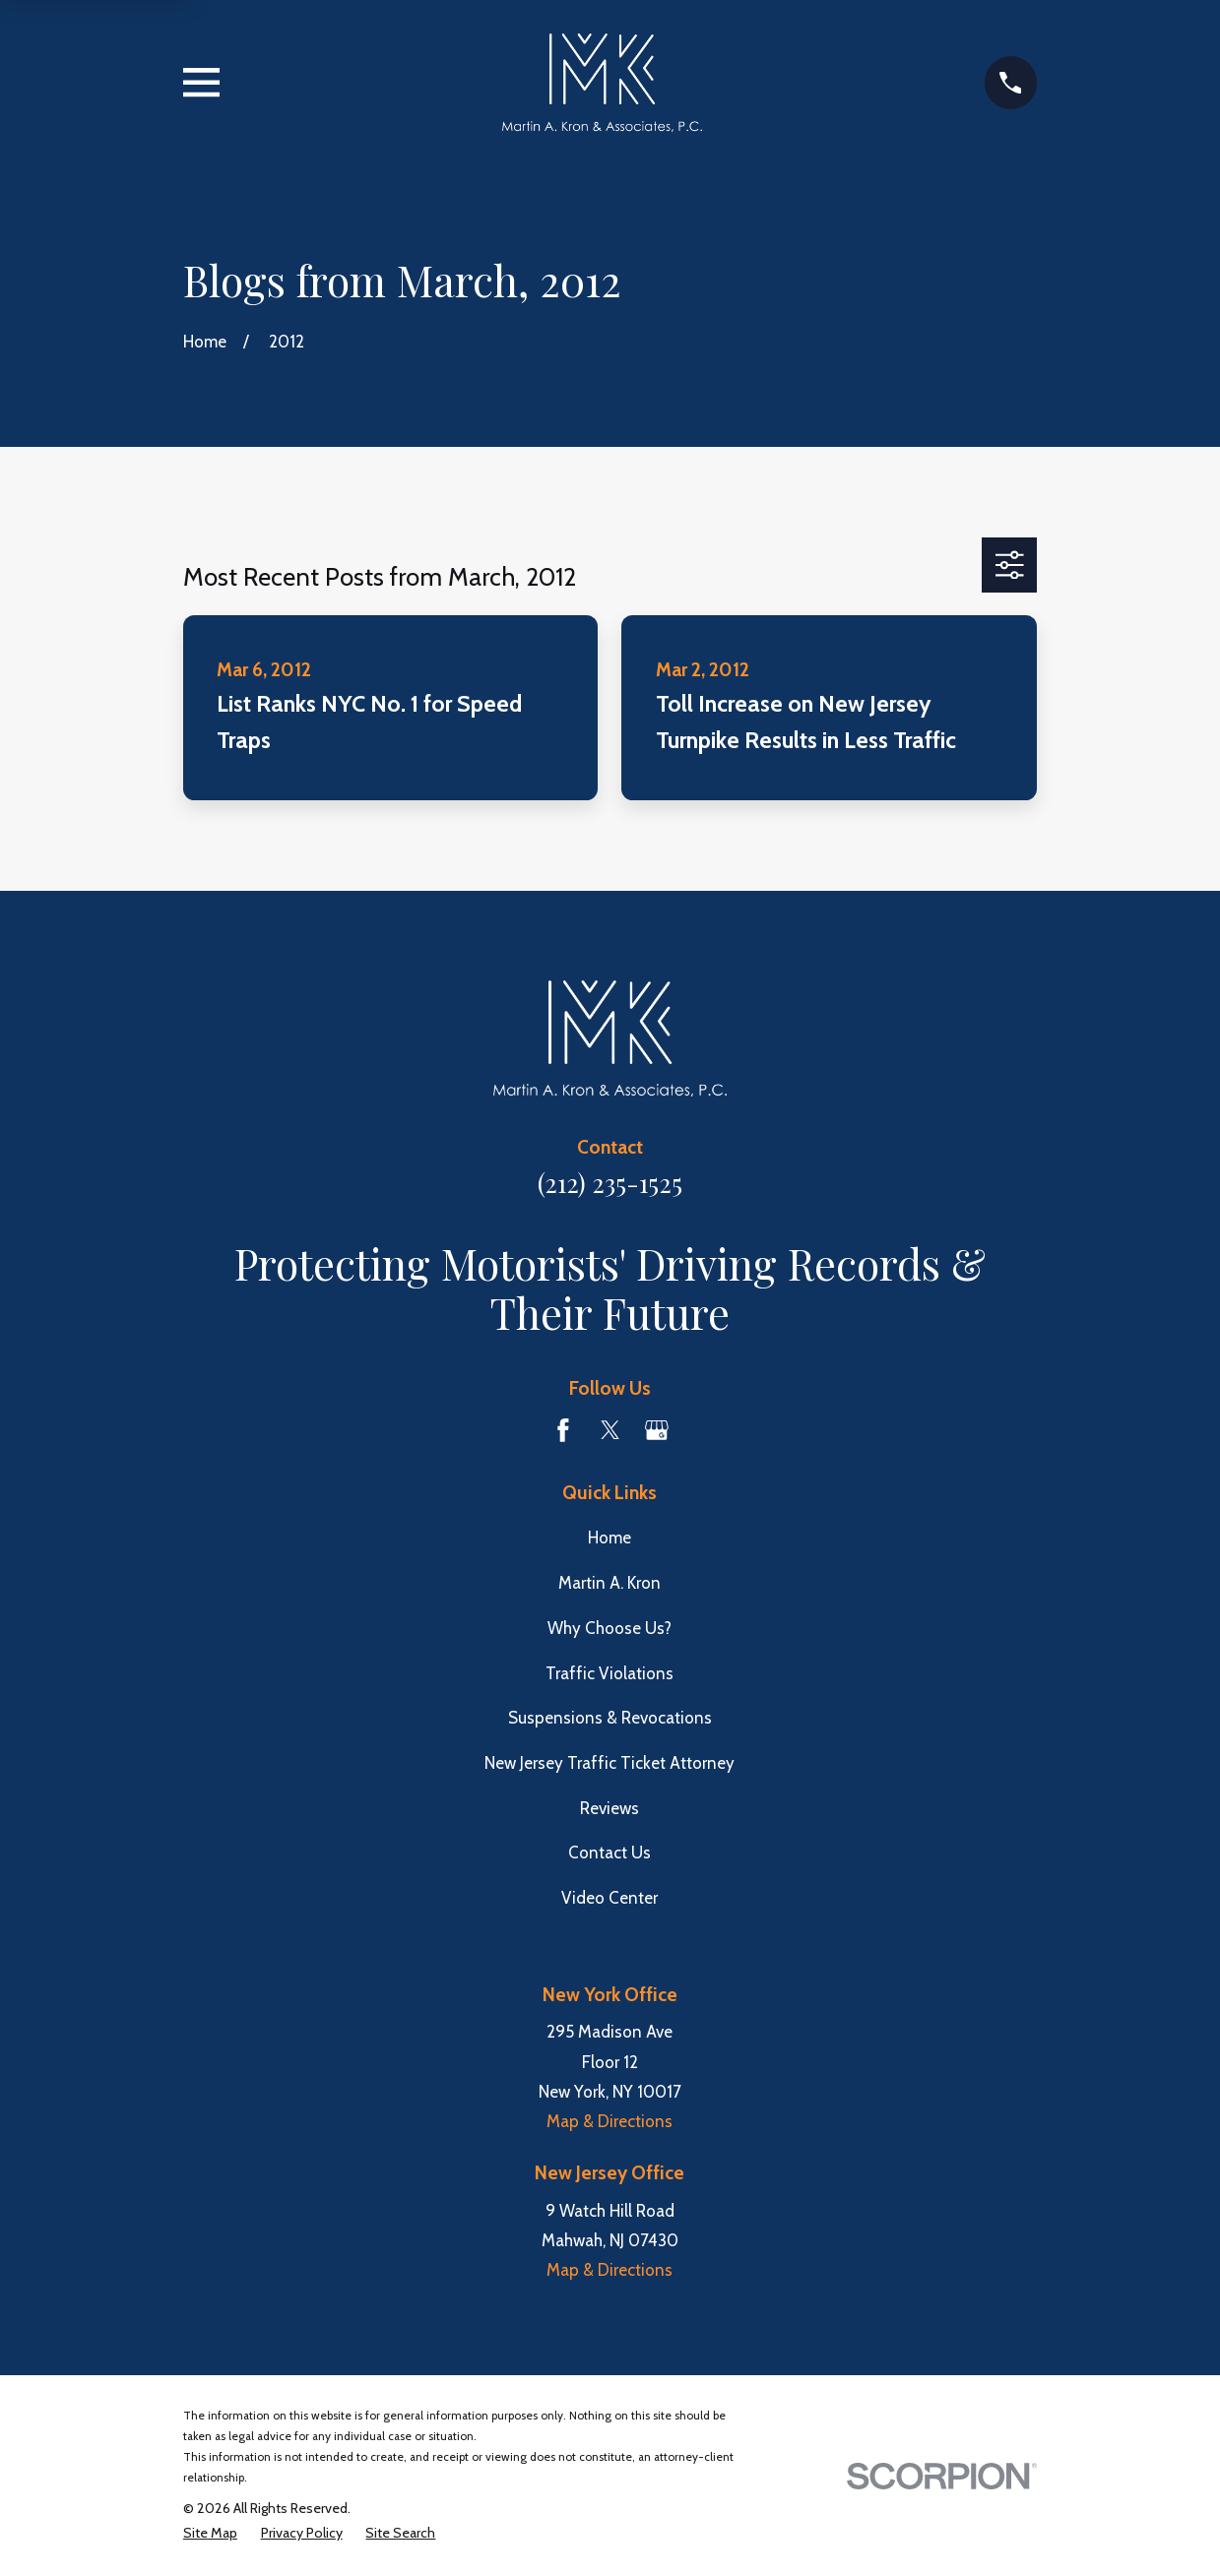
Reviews (609, 1808)
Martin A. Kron (609, 1583)
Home (609, 1537)
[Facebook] (563, 1430)
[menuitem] (210, 2533)
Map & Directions (609, 2121)
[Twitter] (610, 1430)
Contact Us (609, 1852)
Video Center (609, 1898)
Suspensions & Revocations (610, 1718)
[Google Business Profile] (657, 1430)
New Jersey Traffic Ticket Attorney (609, 1763)
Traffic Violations (610, 1673)
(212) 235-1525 (610, 1182)
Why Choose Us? (609, 1628)
